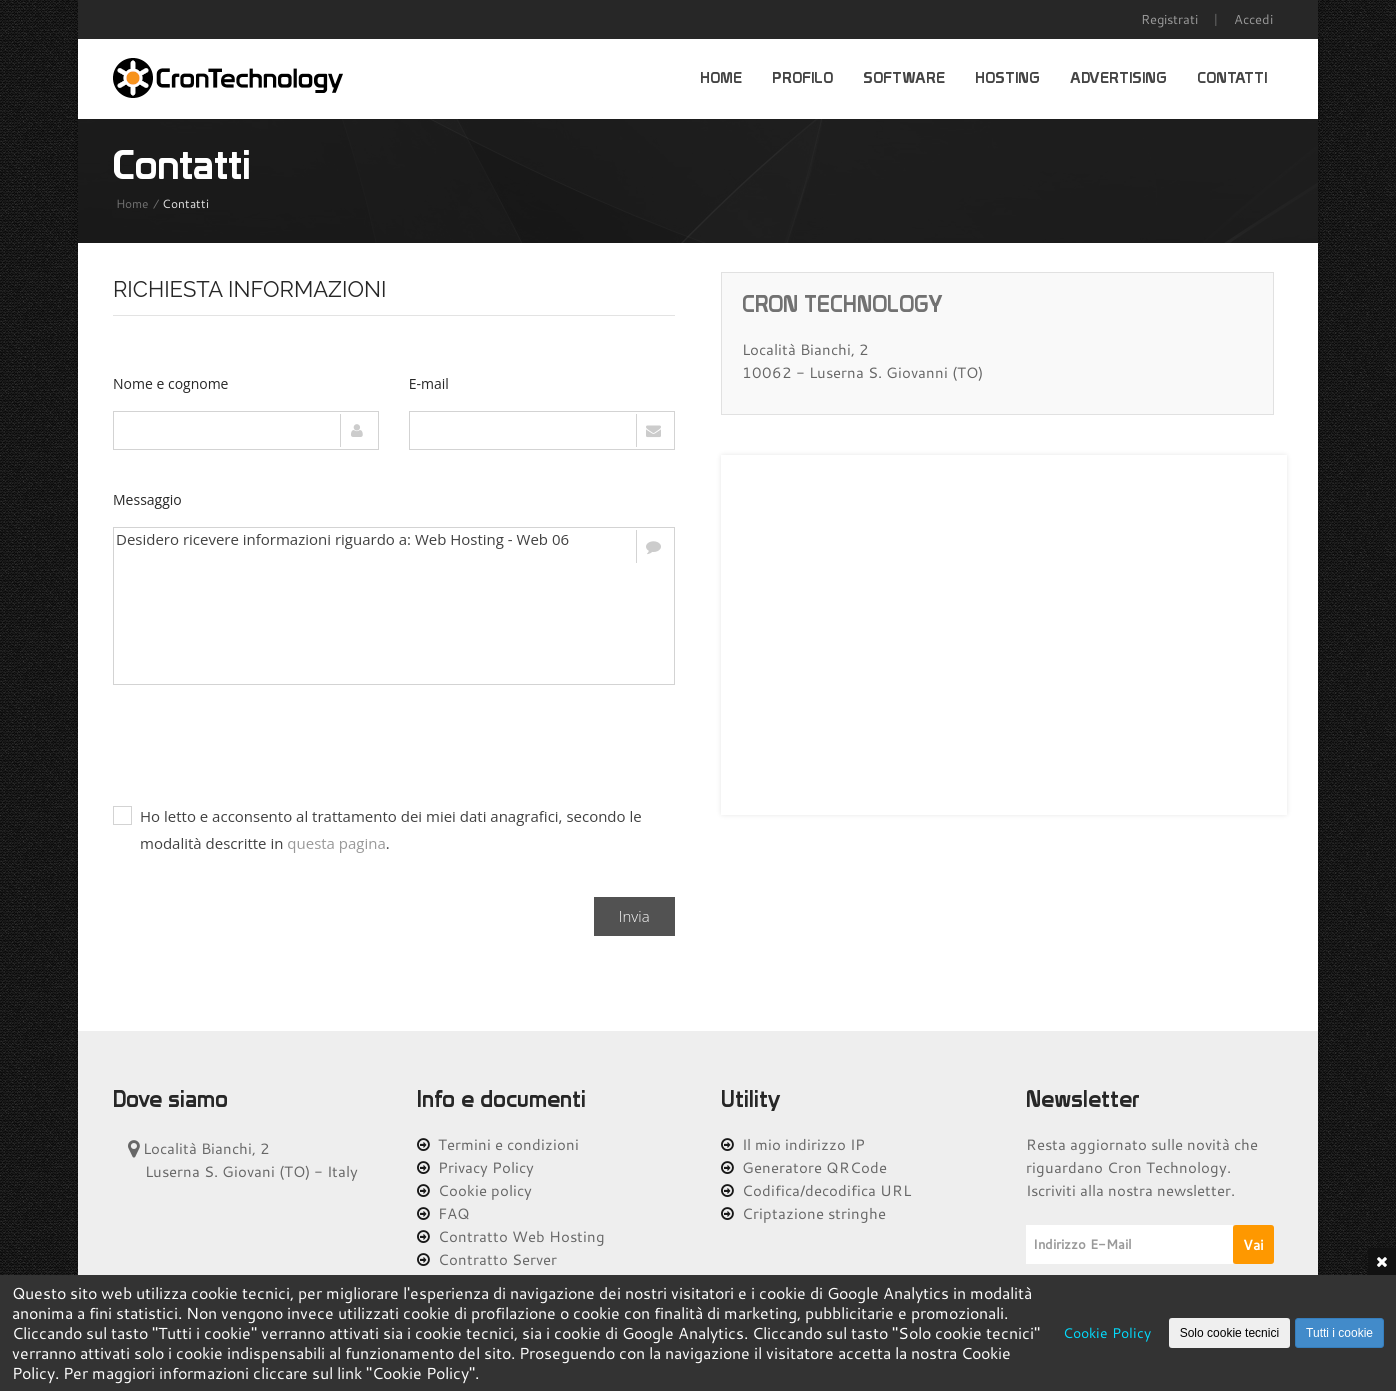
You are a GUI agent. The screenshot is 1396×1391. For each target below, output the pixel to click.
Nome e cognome (170, 383)
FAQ (443, 1213)
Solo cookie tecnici (1229, 1333)
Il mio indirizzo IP (793, 1144)
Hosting (1007, 78)
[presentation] (265, 744)
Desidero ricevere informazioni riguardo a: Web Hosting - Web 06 (394, 606)
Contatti (1232, 78)
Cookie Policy (1107, 1332)
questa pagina (336, 843)
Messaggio (147, 499)
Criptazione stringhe (803, 1213)
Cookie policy (474, 1190)
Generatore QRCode (804, 1167)
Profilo (802, 78)
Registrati (1169, 19)
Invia (634, 916)
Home (721, 78)
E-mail (429, 383)
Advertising (1118, 78)
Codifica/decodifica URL (816, 1190)
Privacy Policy (475, 1167)
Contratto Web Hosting (511, 1236)
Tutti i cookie (1339, 1333)
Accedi (1253, 19)
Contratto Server (487, 1259)
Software (904, 78)
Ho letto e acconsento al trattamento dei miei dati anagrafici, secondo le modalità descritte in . (377, 828)
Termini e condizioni (498, 1144)
